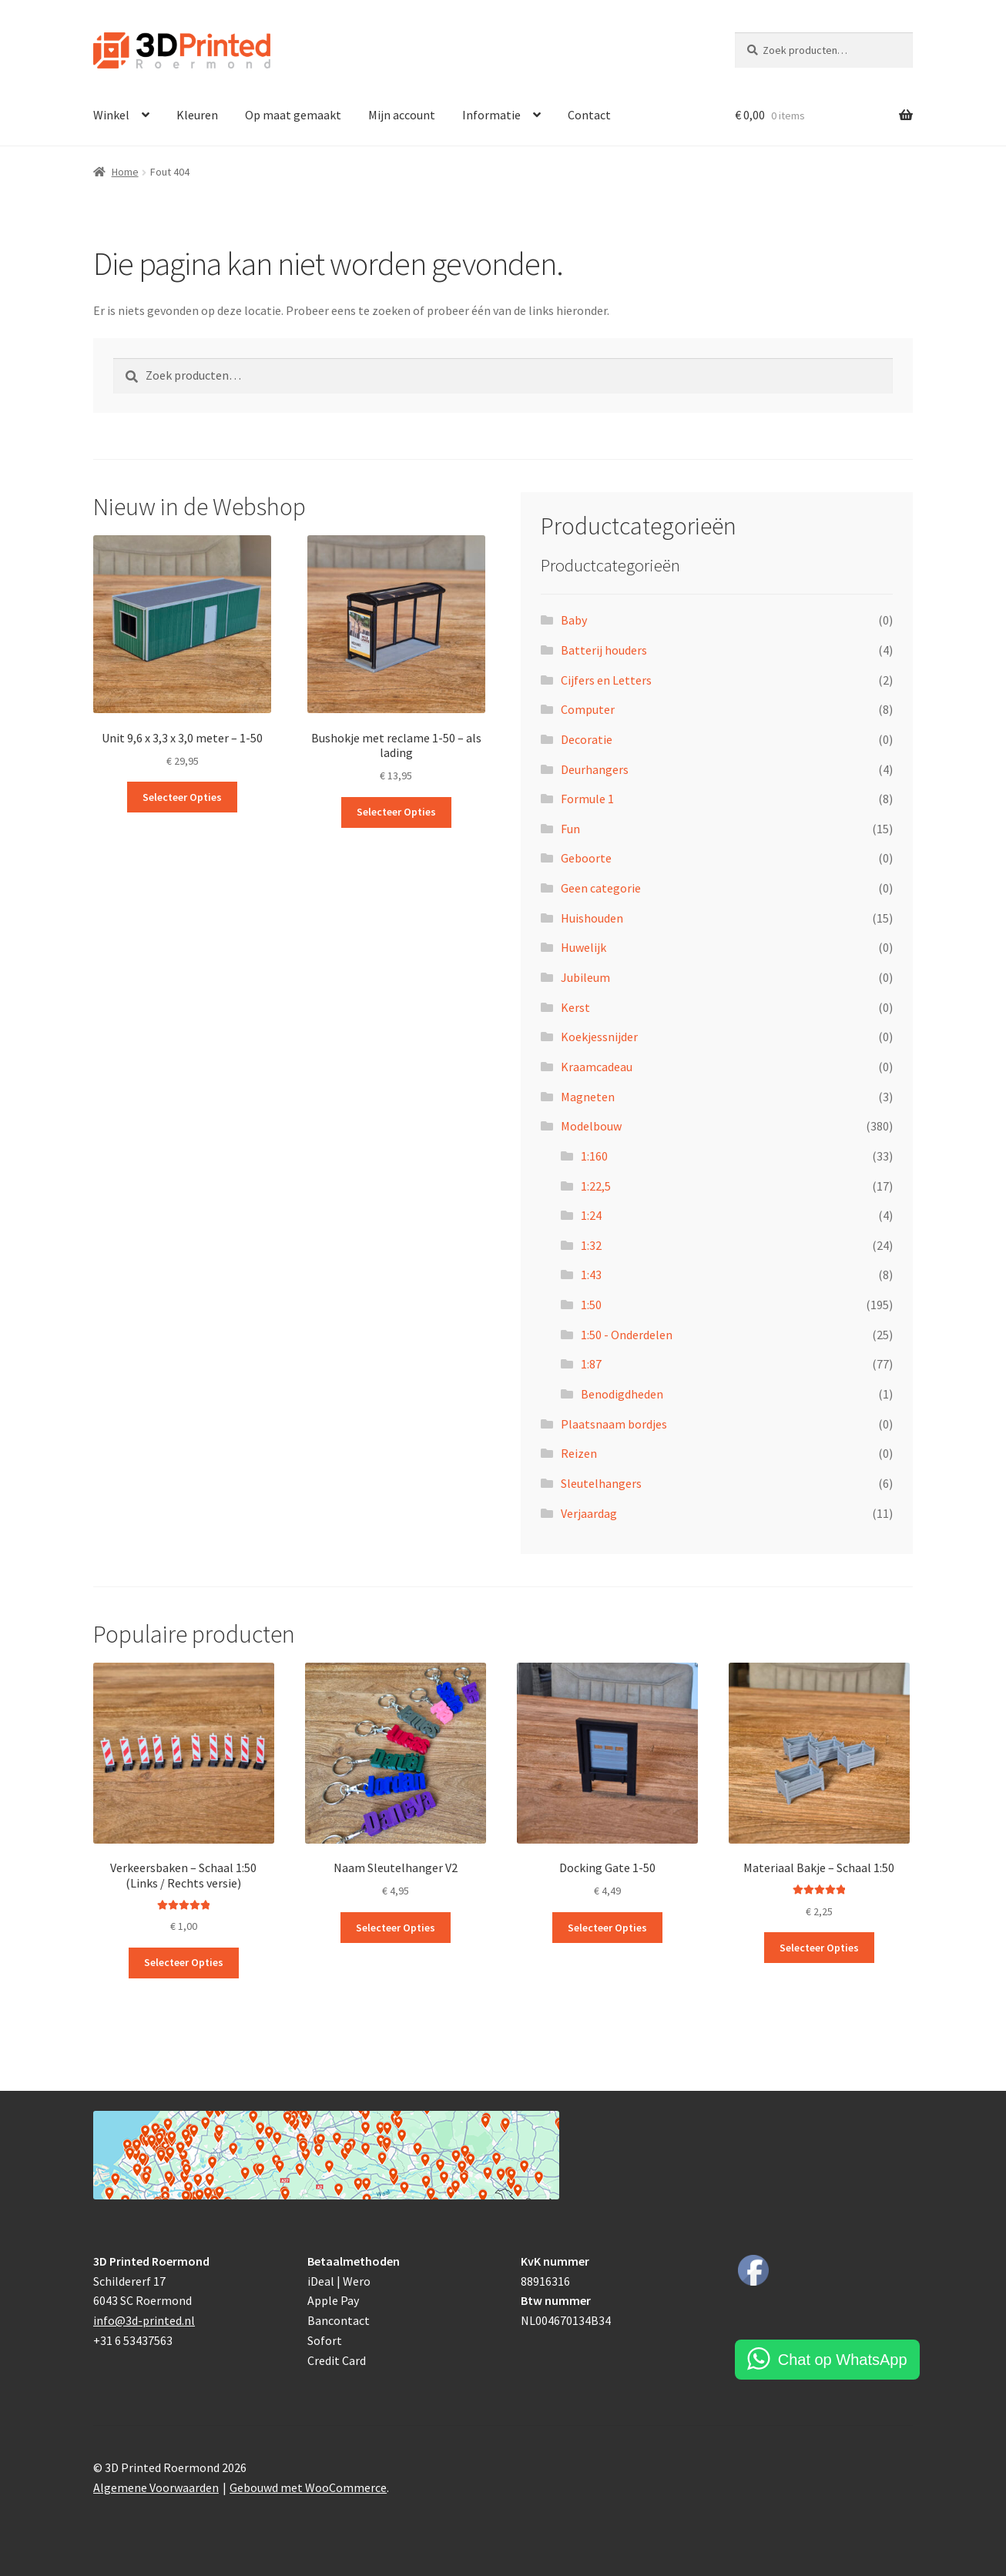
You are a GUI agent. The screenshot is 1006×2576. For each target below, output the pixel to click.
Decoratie (586, 739)
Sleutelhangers (601, 1483)
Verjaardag (589, 1513)
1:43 (591, 1274)
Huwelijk (583, 947)
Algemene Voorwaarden (156, 2487)
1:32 (591, 1245)
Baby (574, 620)
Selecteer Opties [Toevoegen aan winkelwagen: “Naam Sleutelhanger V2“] (395, 1928)
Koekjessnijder (599, 1036)
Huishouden (592, 918)
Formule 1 (587, 798)
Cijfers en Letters (606, 680)
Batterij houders (604, 650)
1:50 (591, 1304)
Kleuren (197, 114)
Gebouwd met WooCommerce (308, 2487)
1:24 (591, 1215)
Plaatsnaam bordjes (614, 1424)
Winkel (111, 114)
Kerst (575, 1007)
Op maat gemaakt (293, 114)
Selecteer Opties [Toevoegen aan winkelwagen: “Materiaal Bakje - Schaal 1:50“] (819, 1948)
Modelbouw (591, 1126)
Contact (589, 114)
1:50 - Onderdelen (626, 1334)
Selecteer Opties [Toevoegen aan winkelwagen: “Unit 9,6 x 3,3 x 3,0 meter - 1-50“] (182, 797)
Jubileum (585, 977)
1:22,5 (596, 1186)
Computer (588, 709)
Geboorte (586, 858)
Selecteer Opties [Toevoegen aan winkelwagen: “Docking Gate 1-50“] (607, 1928)
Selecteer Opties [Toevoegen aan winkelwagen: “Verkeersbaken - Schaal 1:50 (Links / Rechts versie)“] (183, 1962)
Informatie (491, 114)
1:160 (594, 1156)
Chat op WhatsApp (842, 2359)
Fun (570, 828)
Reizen (579, 1453)
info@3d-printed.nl (144, 2320)
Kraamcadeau (596, 1066)
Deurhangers (595, 769)
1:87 (591, 1364)
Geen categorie (601, 888)
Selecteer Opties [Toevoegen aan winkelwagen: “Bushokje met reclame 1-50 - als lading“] (396, 812)
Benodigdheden (622, 1394)
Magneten (588, 1096)
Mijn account (401, 114)
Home (125, 172)
